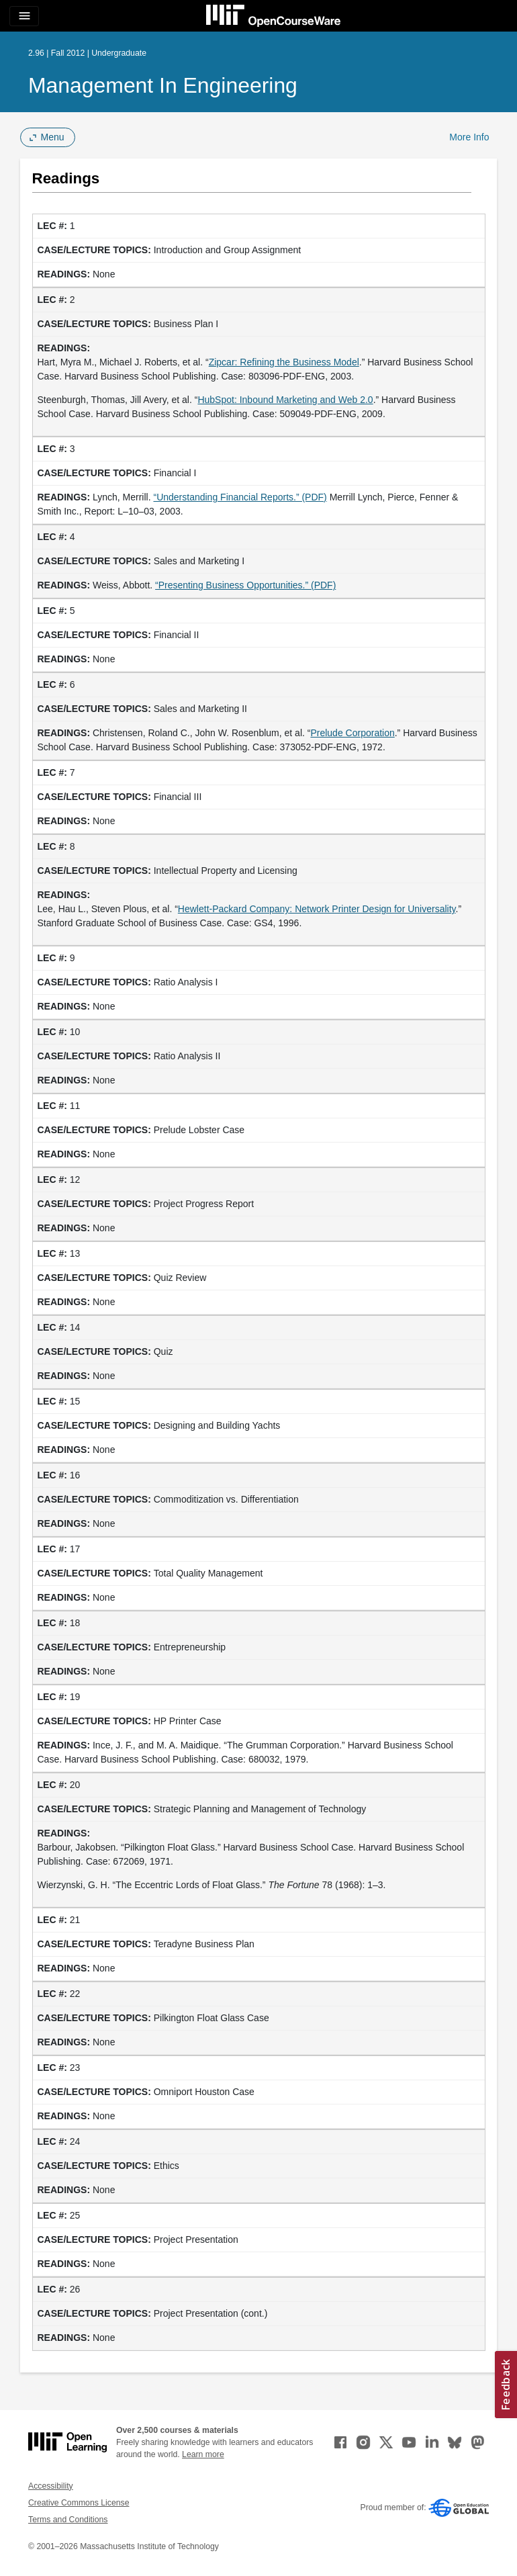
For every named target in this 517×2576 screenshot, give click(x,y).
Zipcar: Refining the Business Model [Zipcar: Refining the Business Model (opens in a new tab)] (284, 362)
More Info (469, 137)
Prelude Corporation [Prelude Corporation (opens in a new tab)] (352, 732)
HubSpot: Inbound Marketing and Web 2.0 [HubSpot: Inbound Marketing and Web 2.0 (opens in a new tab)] (285, 399)
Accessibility (50, 2486)
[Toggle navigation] (24, 16)
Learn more (203, 2454)
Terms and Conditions (67, 2519)
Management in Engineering (162, 85)
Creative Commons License (78, 2502)
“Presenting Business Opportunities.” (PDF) (245, 585)
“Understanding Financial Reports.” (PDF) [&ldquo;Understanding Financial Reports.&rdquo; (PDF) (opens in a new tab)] (239, 497)
